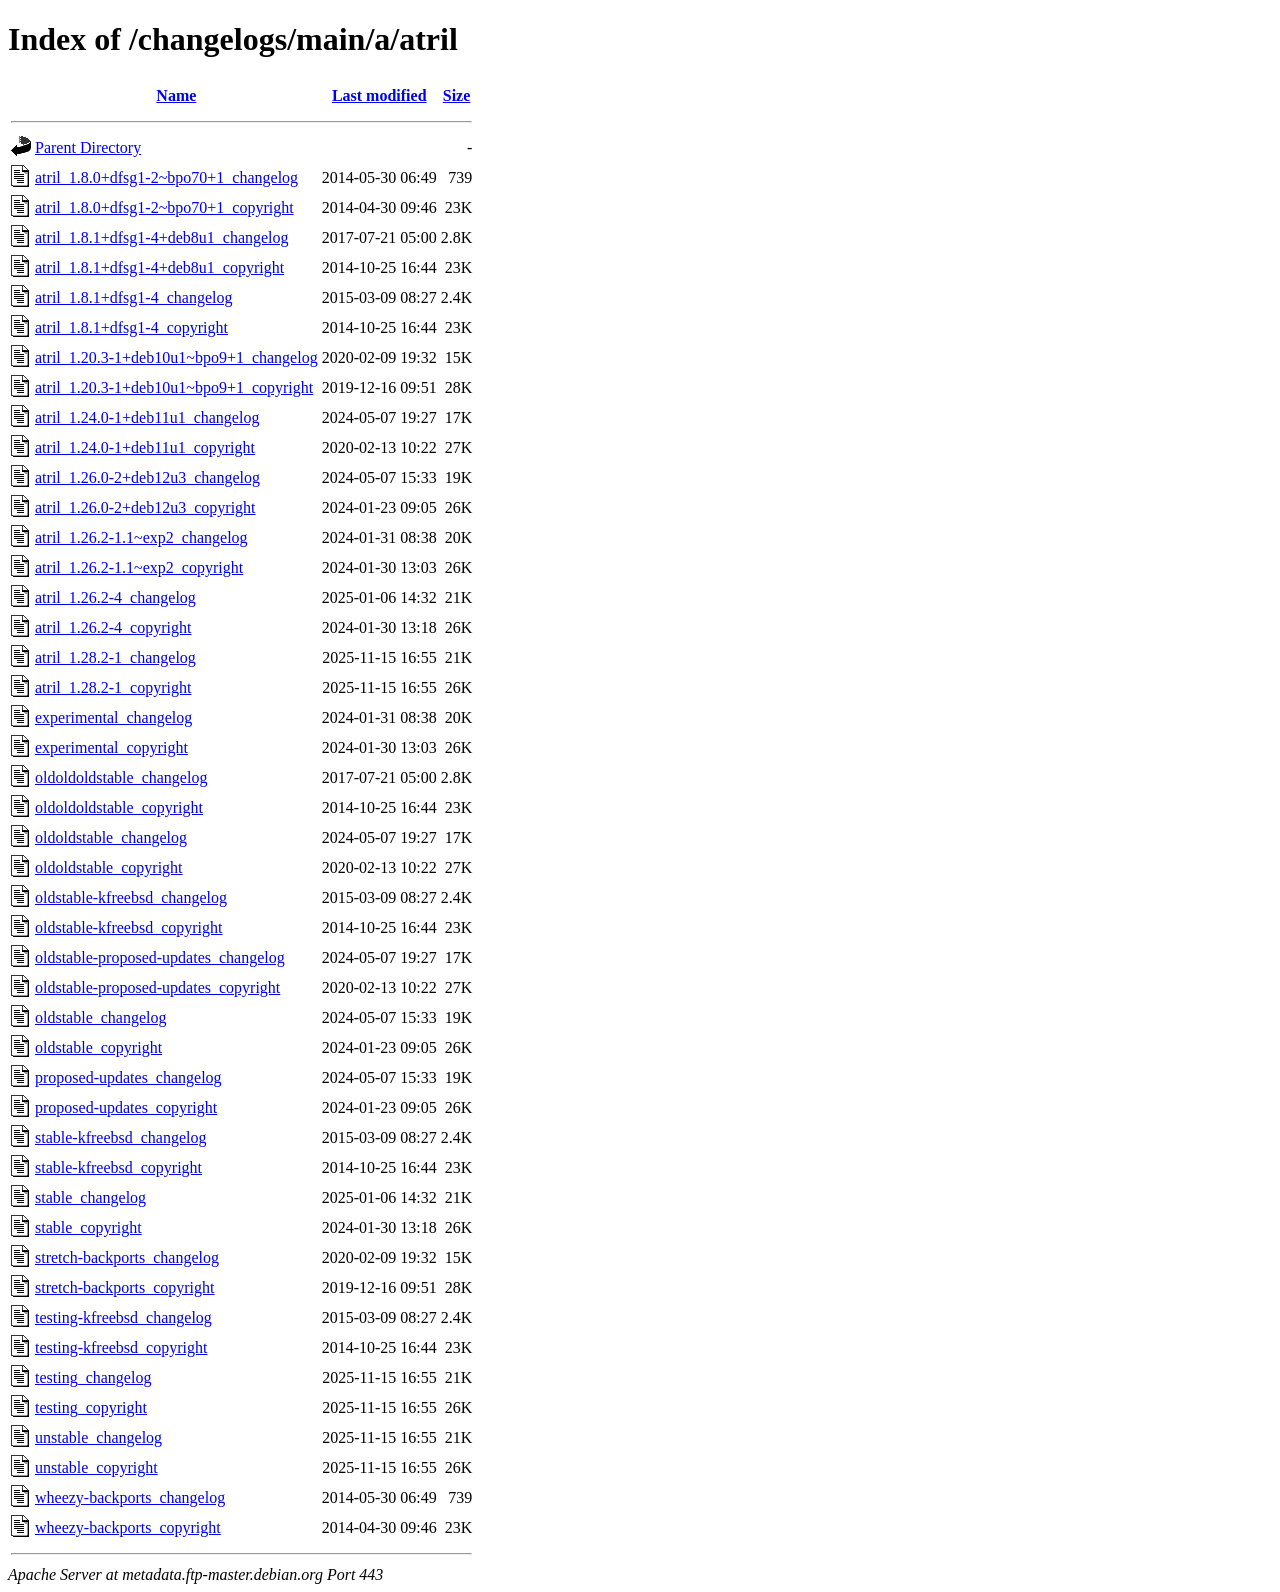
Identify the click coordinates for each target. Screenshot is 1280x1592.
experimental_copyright (111, 747)
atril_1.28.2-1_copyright (113, 687)
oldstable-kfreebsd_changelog (131, 897)
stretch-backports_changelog (127, 1257)
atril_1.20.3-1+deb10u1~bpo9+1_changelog (176, 357)
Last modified (379, 95)
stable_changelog (90, 1197)
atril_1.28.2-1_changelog (115, 657)
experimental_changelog (113, 717)
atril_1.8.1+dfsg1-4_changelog (133, 297)
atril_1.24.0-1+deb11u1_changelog (147, 417)
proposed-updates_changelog (128, 1077)
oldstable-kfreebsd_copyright (129, 927)
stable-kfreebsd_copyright (118, 1167)
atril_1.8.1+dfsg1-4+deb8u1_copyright (159, 267)
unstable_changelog (98, 1437)
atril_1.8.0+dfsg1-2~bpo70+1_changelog (166, 177)
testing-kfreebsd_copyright (121, 1347)
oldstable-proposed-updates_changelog (160, 957)
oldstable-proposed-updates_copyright (157, 987)
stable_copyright (88, 1227)
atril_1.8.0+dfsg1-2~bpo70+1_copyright (164, 207)
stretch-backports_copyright (125, 1287)
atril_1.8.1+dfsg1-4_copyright (131, 327)
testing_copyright (91, 1407)
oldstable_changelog (101, 1017)
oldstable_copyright (98, 1047)
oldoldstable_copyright (109, 867)
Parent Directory (88, 147)
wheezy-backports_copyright (128, 1527)
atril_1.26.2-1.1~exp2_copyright (139, 567)
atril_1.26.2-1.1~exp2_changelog (141, 537)
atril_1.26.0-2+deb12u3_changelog (147, 477)
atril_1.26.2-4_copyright (113, 627)
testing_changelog (93, 1377)
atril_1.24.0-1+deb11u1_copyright (145, 447)
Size (457, 95)
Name (176, 95)
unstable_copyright (96, 1467)
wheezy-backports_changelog (130, 1497)
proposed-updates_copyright (126, 1107)
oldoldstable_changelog (111, 837)
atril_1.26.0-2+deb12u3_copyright (145, 507)
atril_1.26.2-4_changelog (115, 597)
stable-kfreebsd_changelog (120, 1137)
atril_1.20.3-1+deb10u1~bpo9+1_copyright (174, 387)
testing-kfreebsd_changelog (123, 1317)
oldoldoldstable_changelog (121, 777)
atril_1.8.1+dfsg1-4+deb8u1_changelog (162, 237)
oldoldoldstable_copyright (119, 807)
